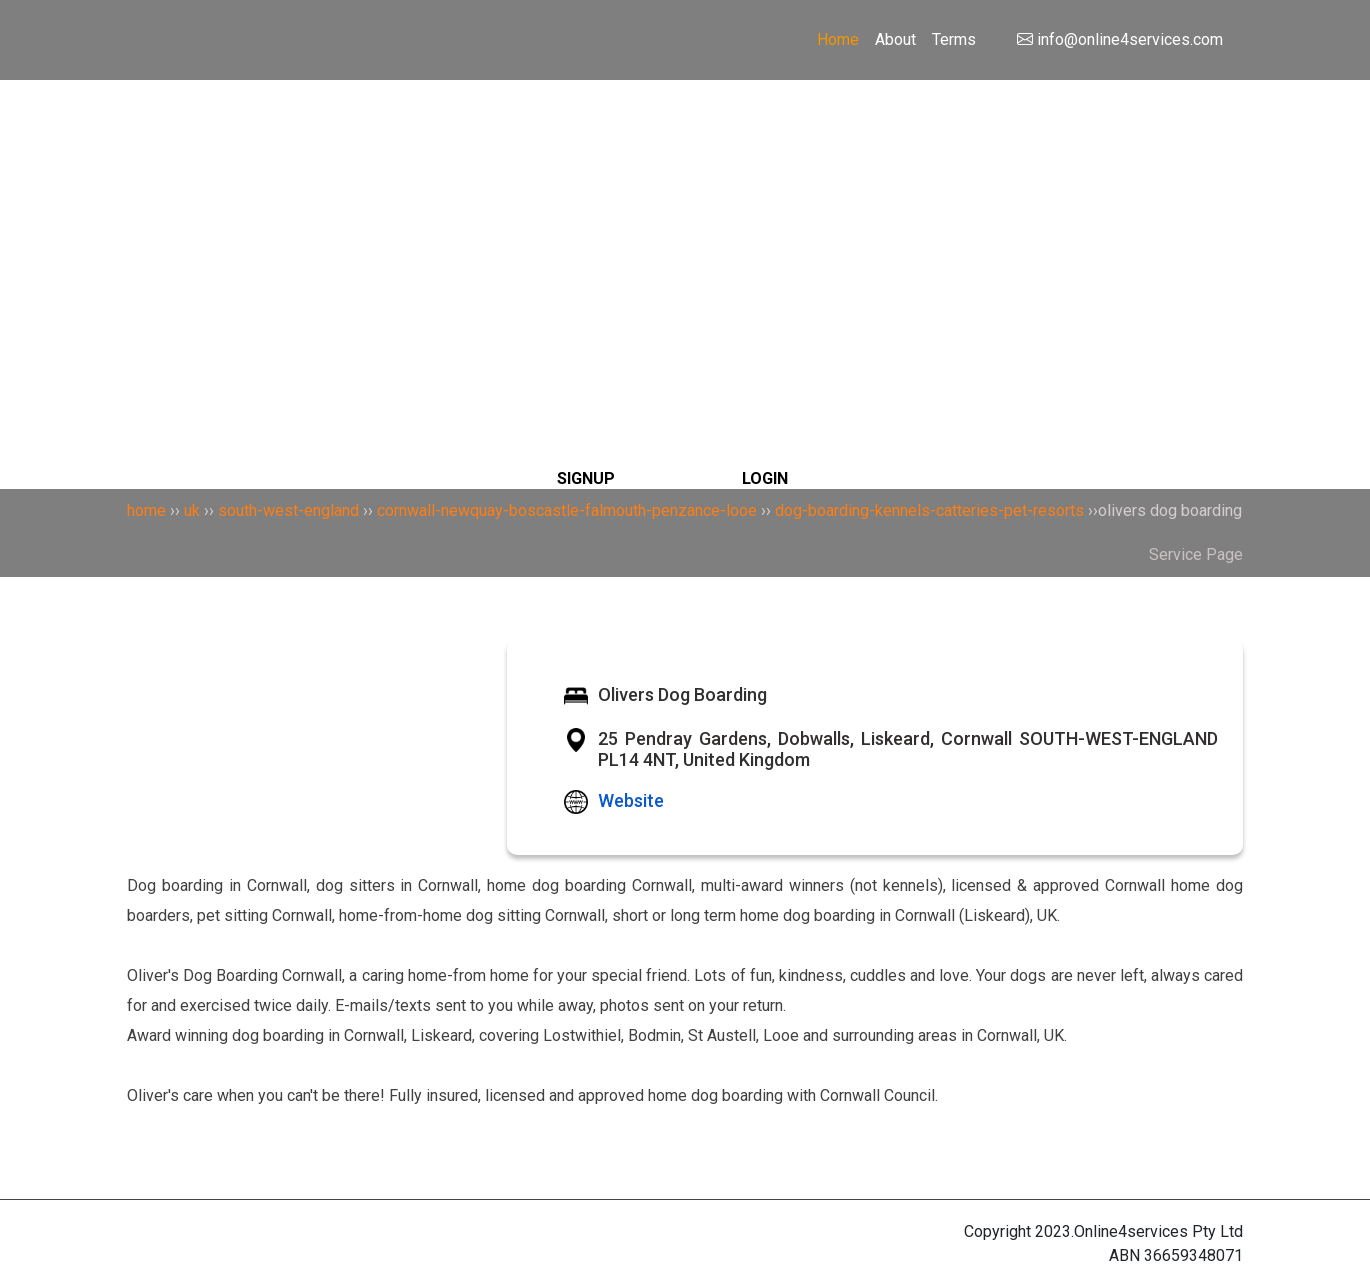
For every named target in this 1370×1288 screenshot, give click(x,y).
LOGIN (765, 478)
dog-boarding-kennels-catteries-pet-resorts (929, 510)
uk (192, 510)
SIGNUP (586, 478)
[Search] (685, 200)
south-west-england (288, 510)
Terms (954, 39)
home (146, 510)
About (895, 39)
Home (838, 39)
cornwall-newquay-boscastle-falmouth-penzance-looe (567, 510)
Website (631, 800)
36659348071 (1193, 1255)
